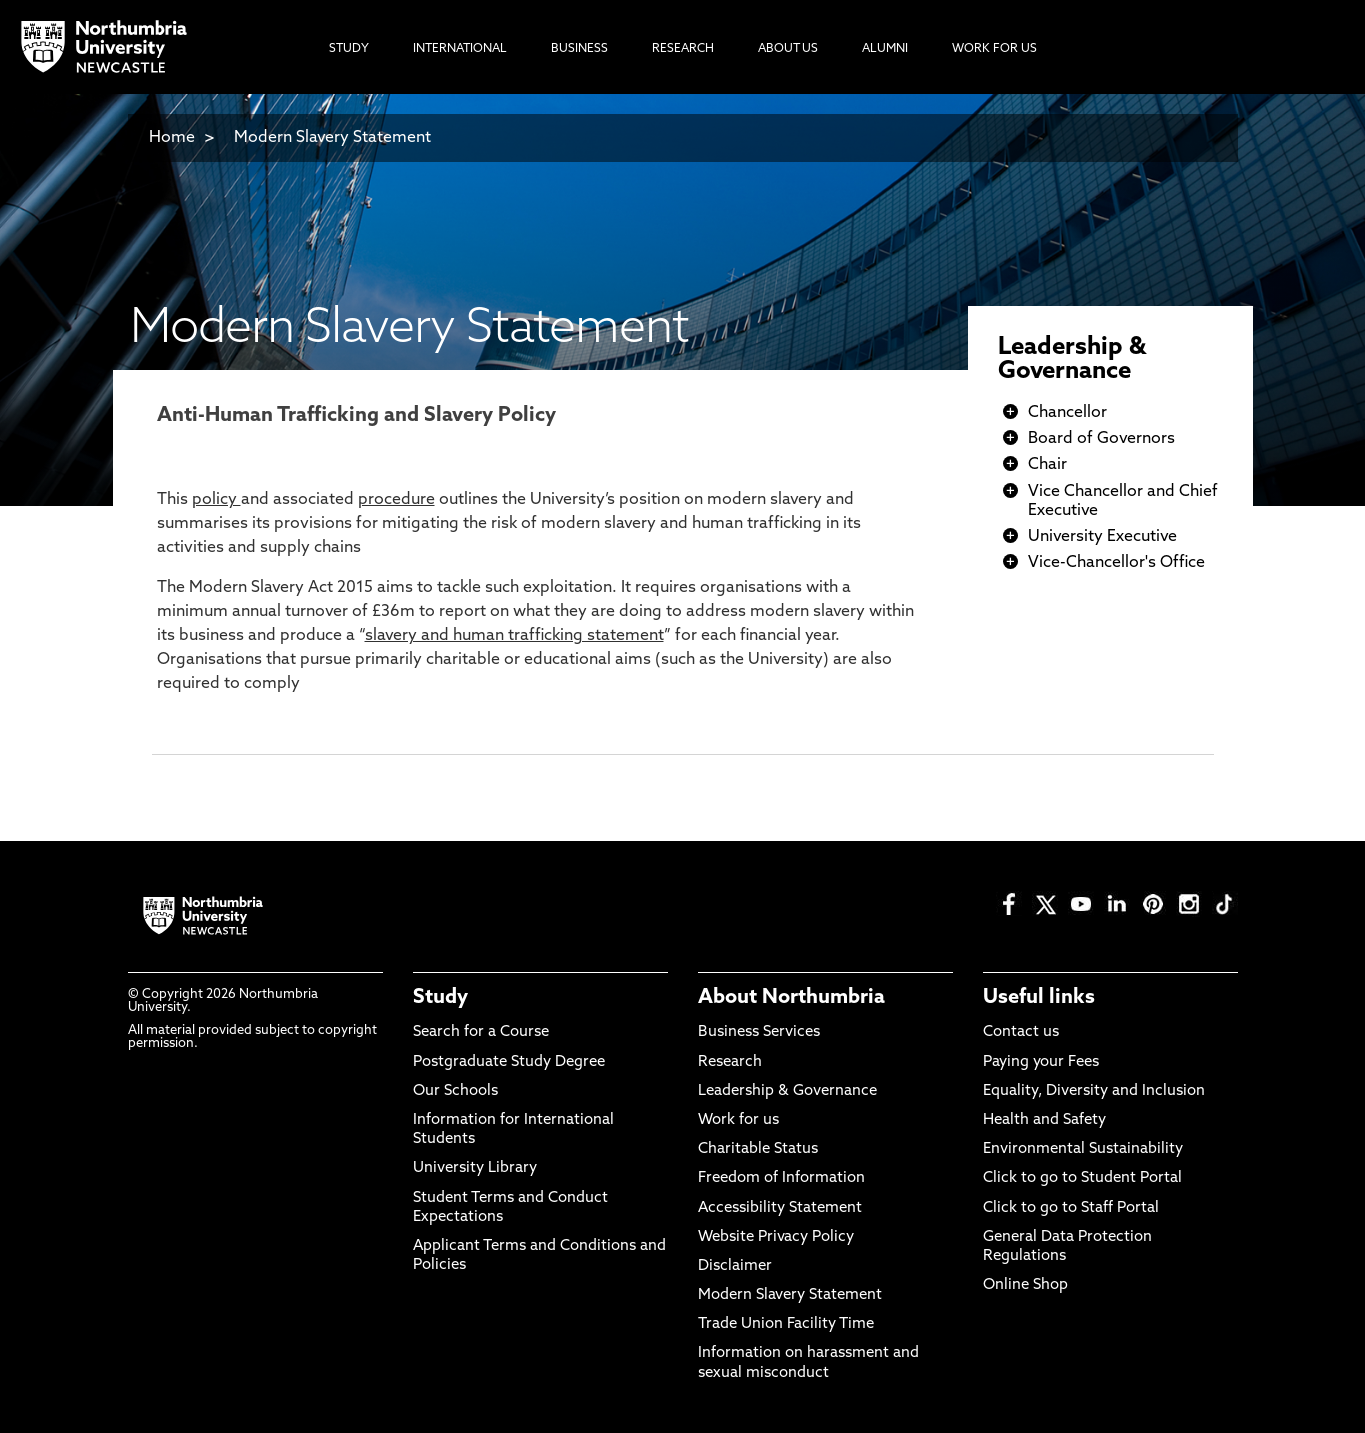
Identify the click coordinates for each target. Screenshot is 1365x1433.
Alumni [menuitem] (885, 49)
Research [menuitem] (683, 49)
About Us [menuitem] (788, 49)
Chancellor (1067, 413)
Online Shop (1025, 1285)
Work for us (738, 1120)
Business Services (759, 1032)
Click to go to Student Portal (1082, 1178)
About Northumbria (791, 998)
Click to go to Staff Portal (1071, 1208)
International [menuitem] (460, 49)
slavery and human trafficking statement (514, 636)
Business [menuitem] (579, 49)
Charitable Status (758, 1149)
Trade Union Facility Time (786, 1324)
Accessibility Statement (780, 1208)
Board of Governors (1101, 439)
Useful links (1039, 998)
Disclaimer (735, 1266)
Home (172, 138)
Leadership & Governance (1072, 360)
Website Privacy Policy (776, 1237)
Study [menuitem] (349, 49)
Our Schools (455, 1091)
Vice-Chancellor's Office (1116, 563)
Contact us (1021, 1032)
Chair (1047, 465)
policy (216, 500)
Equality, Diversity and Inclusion (1094, 1091)
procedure (396, 500)
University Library (475, 1168)
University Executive (1102, 537)
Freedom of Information (781, 1178)
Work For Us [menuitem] (994, 49)
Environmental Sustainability (1083, 1149)
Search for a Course (481, 1032)
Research (730, 1062)
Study (440, 998)
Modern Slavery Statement (332, 138)
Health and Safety (1044, 1120)
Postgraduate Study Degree (509, 1062)
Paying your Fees (1041, 1062)
